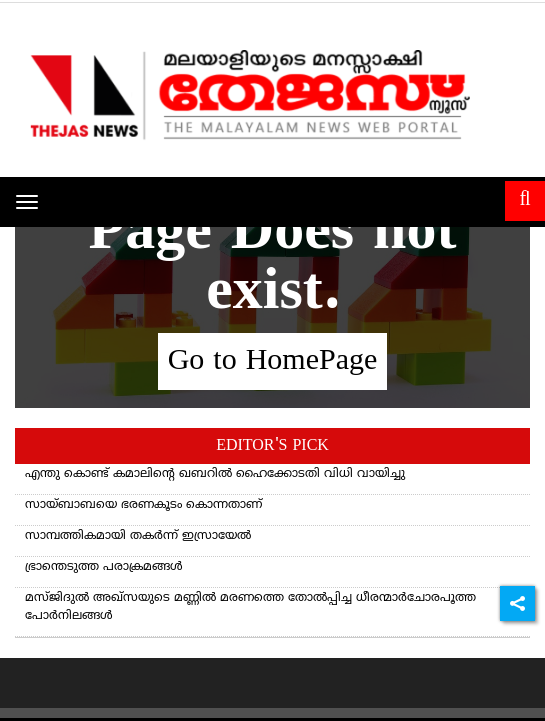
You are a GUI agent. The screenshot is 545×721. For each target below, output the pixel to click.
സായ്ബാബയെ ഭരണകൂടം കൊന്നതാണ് (143, 505)
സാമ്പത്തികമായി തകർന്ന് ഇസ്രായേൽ (138, 536)
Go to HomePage (273, 361)
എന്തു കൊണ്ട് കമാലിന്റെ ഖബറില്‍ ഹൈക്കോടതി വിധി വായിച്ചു (215, 474)
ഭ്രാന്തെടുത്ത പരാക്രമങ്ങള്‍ (104, 567)
